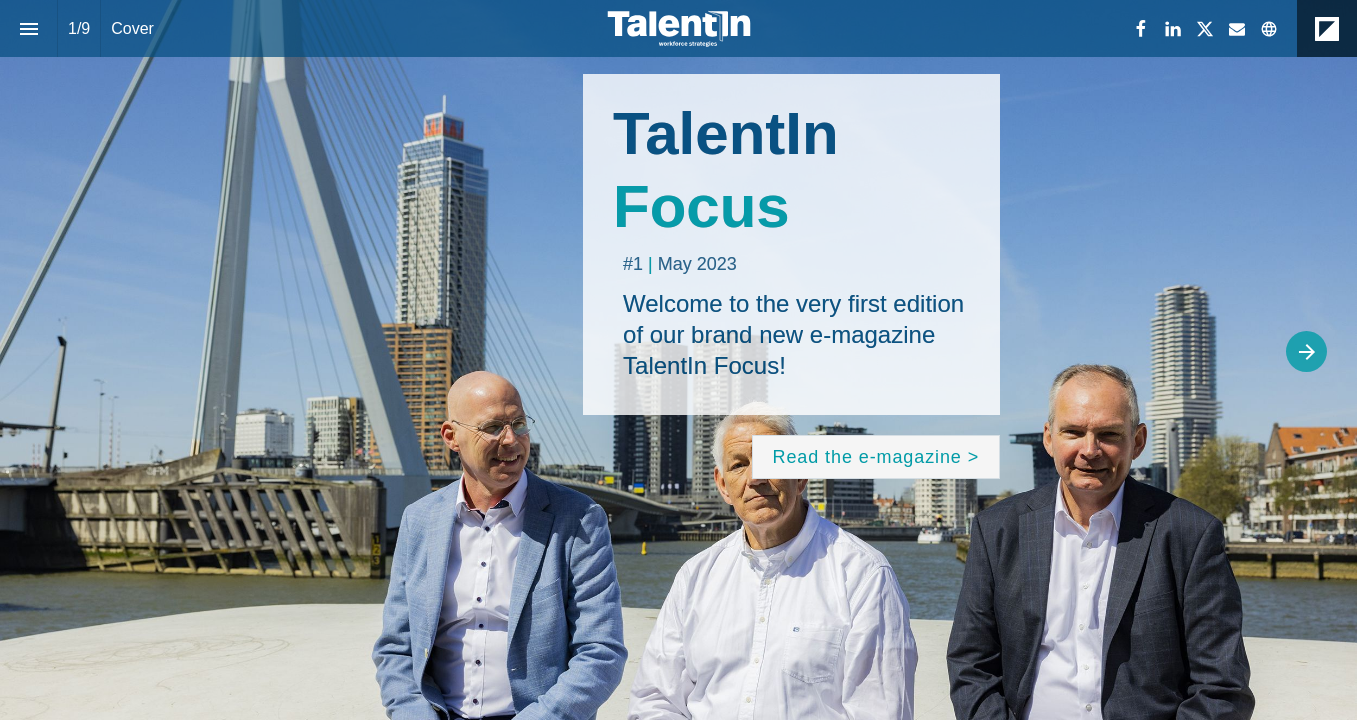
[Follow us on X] (1205, 29)
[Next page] (1306, 351)
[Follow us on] (1269, 29)
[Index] (28, 28)
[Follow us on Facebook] (1141, 29)
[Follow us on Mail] (1237, 29)
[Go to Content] (876, 457)
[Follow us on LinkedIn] (1173, 29)
